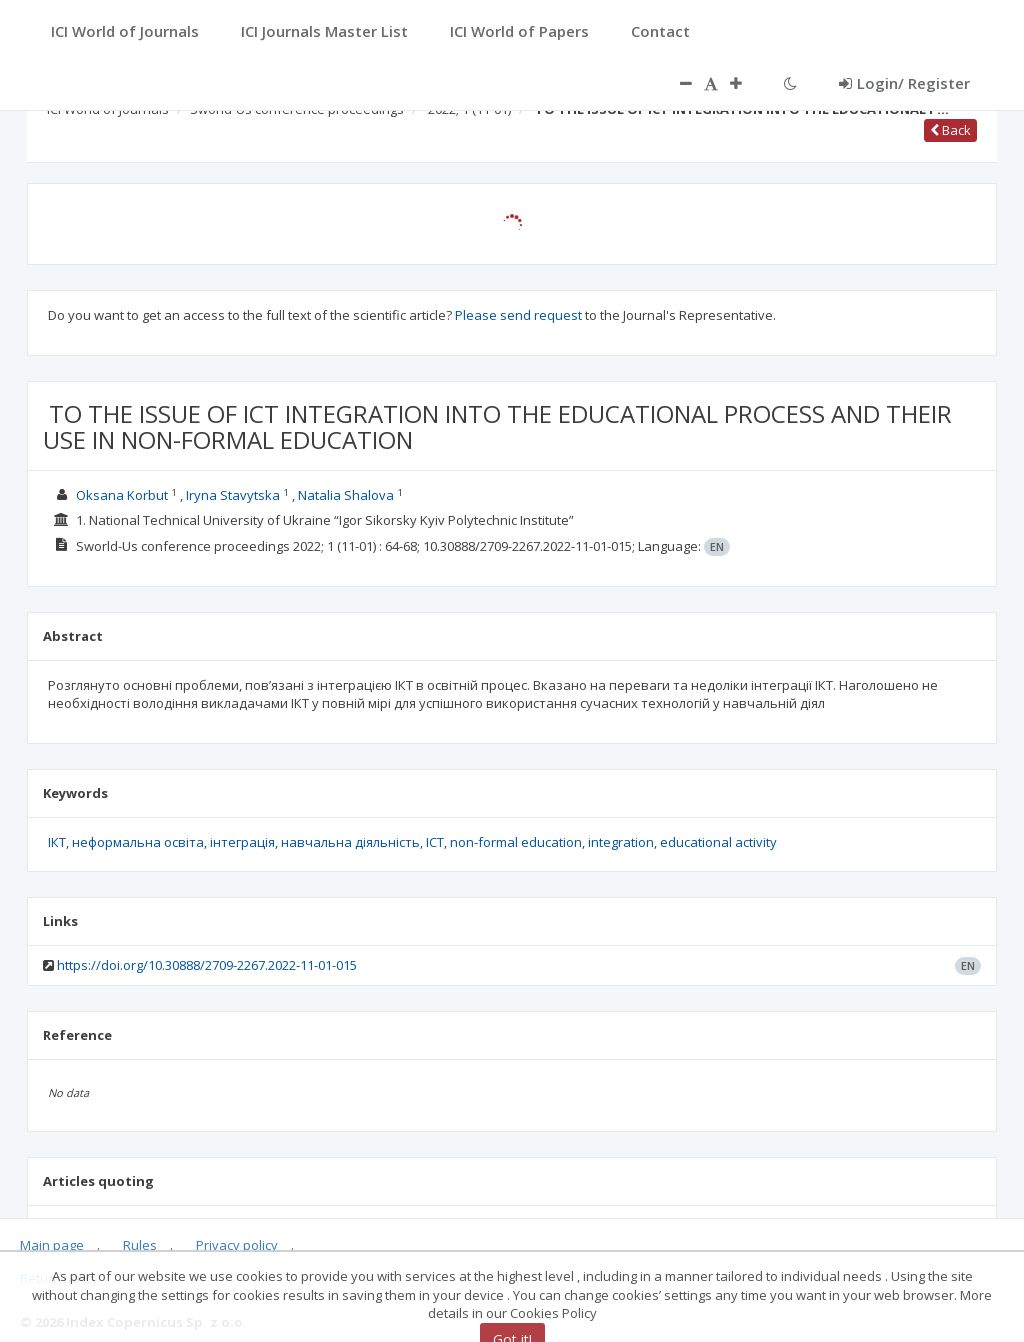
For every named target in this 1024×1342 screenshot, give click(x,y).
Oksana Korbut (122, 495)
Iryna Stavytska (233, 495)
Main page (52, 1245)
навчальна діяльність (350, 842)
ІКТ (57, 842)
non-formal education (516, 842)
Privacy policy (237, 1245)
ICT (435, 842)
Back (950, 130)
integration (621, 842)
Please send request (518, 315)
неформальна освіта (138, 842)
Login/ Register (904, 83)
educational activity (718, 842)
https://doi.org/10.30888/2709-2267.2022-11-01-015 (207, 965)
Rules (140, 1245)
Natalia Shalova (346, 495)
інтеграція (242, 842)
